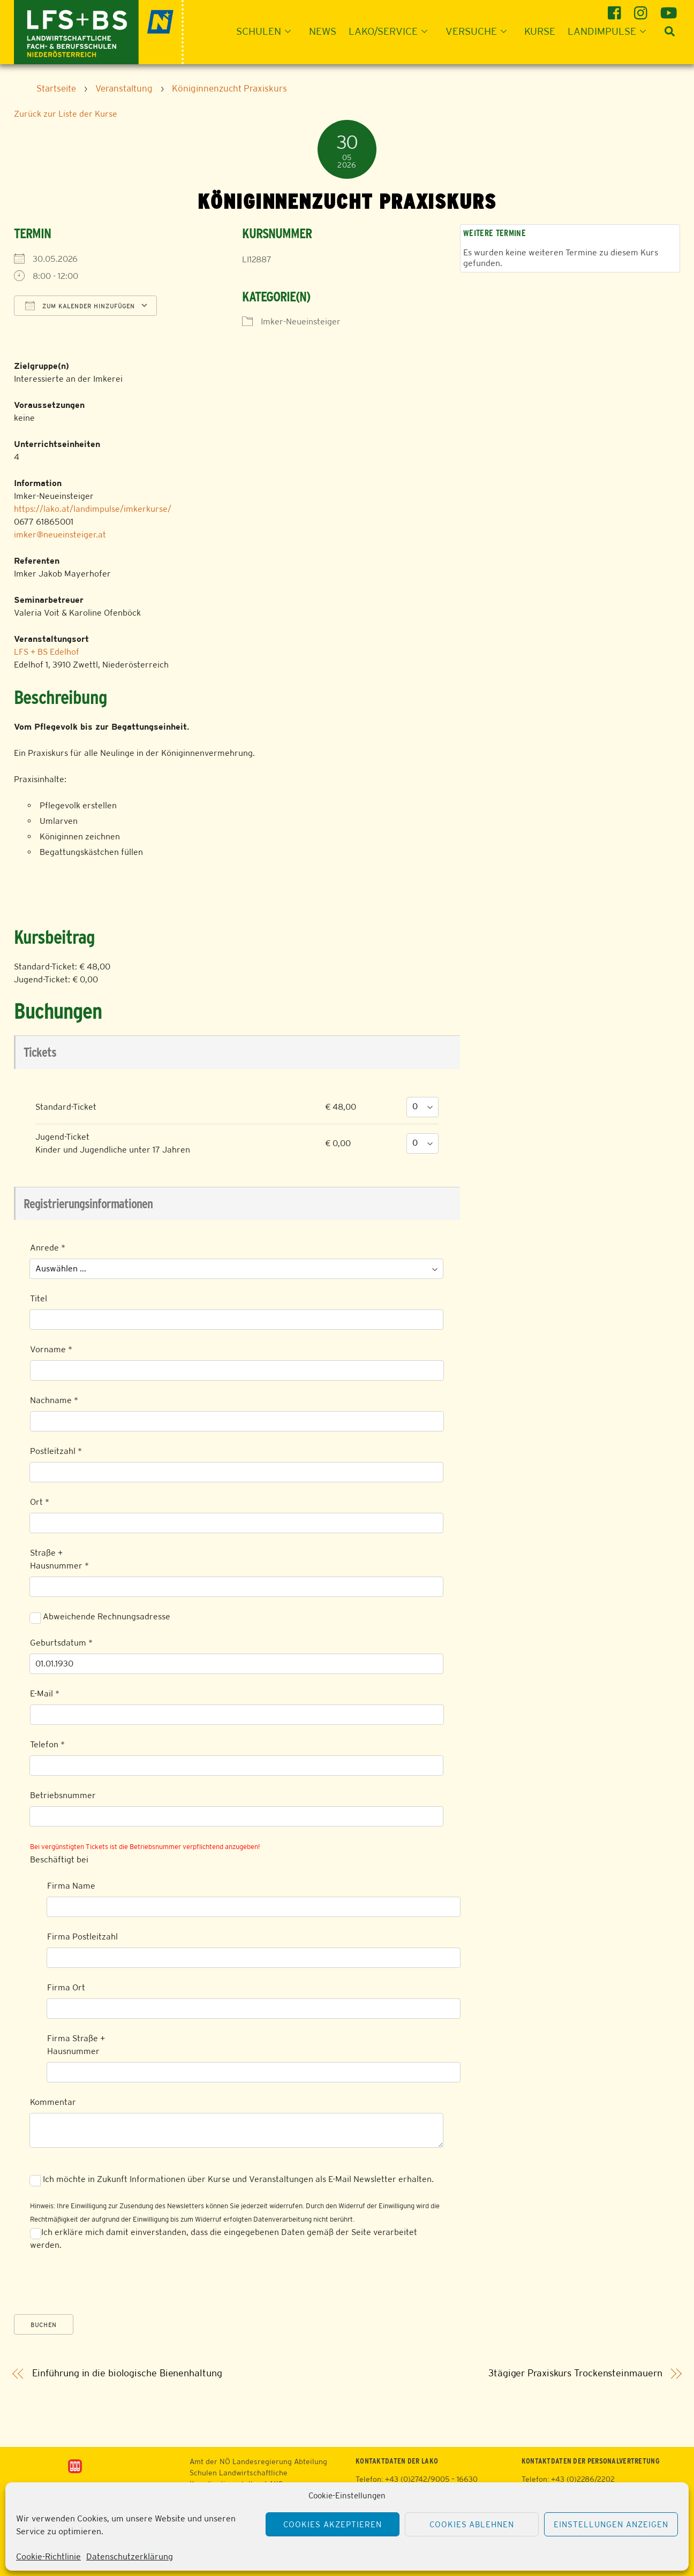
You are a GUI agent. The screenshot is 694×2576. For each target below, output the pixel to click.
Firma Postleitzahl (82, 1936)
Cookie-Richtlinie (48, 2556)
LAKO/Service (391, 31)
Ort (39, 1502)
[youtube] (668, 9)
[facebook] (616, 9)
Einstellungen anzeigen (611, 2524)
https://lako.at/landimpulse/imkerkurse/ (92, 509)
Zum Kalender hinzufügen (80, 305)
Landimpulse (610, 31)
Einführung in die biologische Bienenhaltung (127, 2373)
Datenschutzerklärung (129, 2556)
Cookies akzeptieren (332, 2524)
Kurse (539, 31)
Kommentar (53, 2102)
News (322, 31)
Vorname (51, 1349)
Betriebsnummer (63, 1795)
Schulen (266, 31)
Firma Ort (66, 1987)
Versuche (479, 31)
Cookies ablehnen (472, 2524)
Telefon (47, 1744)
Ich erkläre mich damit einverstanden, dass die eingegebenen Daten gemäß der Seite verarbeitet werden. (223, 2238)
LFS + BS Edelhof (46, 652)
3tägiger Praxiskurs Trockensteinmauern (575, 2373)
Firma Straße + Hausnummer (76, 2044)
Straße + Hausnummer (59, 1559)
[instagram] (642, 9)
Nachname (54, 1400)
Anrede (47, 1247)
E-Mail (44, 1693)
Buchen (44, 2325)
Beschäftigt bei (59, 1859)
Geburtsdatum (61, 1643)
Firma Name (71, 1886)
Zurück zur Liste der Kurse (65, 114)
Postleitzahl (56, 1451)
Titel (38, 1298)
